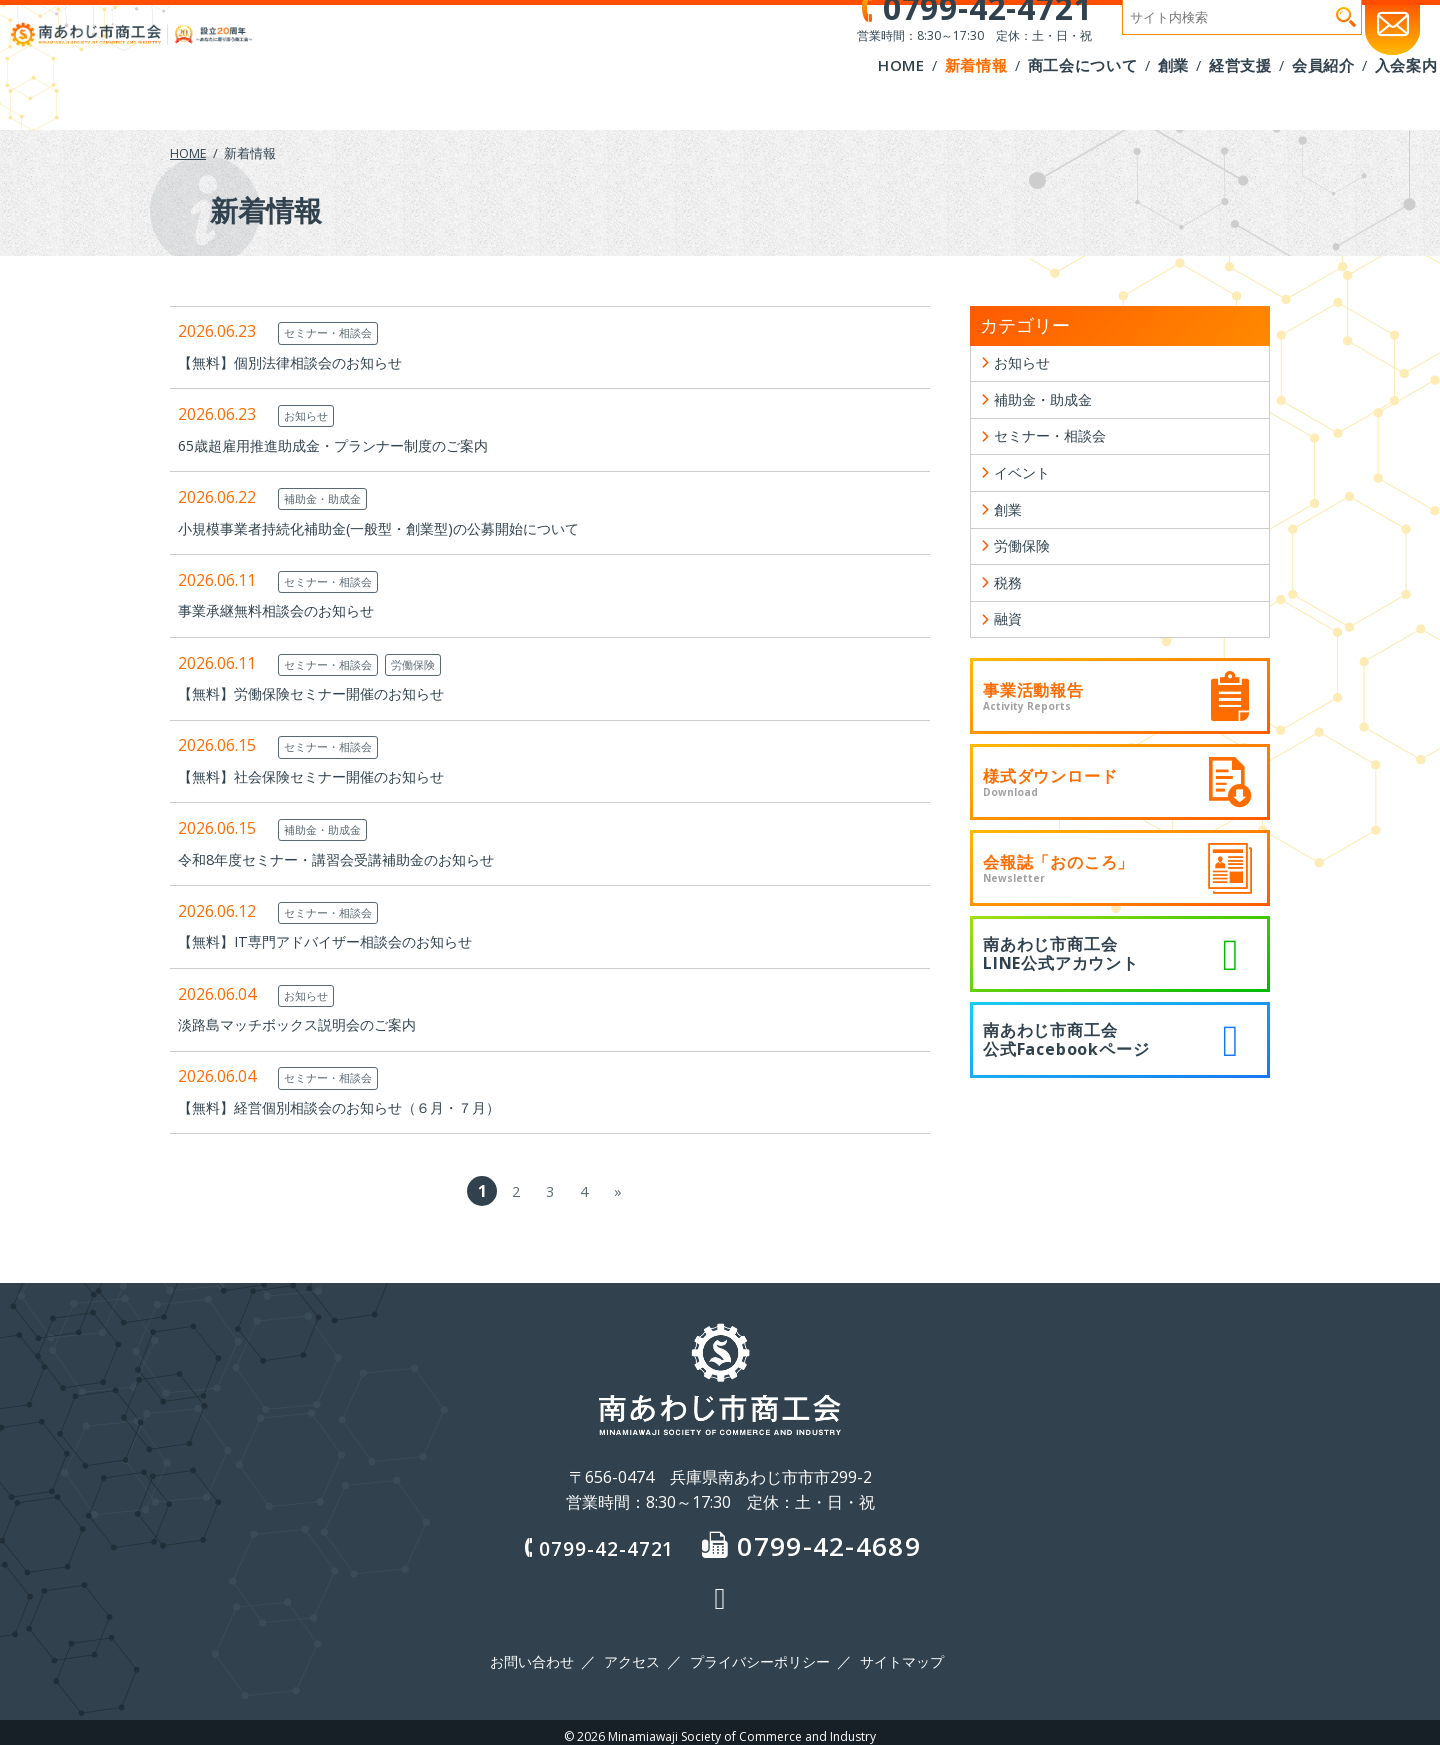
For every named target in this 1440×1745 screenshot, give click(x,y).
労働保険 (434, 664)
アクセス (635, 1658)
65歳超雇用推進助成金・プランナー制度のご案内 (355, 445)
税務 (1010, 611)
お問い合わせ (540, 1658)
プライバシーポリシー (758, 1658)
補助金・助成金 (329, 498)
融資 (1010, 652)
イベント (1026, 488)
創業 (1010, 529)
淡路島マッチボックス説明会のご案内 (314, 1024)
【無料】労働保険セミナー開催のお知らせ (330, 693)
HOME (188, 153)
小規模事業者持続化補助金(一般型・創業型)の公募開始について (407, 528)
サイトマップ (895, 1658)
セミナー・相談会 (336, 332)
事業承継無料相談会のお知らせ (290, 610)
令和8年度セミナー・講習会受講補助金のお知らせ (358, 859)
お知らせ (310, 415)
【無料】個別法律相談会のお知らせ (306, 362)
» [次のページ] (618, 1191)
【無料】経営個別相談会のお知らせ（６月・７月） (362, 1107)
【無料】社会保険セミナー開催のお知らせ (330, 776)
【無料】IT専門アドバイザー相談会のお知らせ (346, 941)
